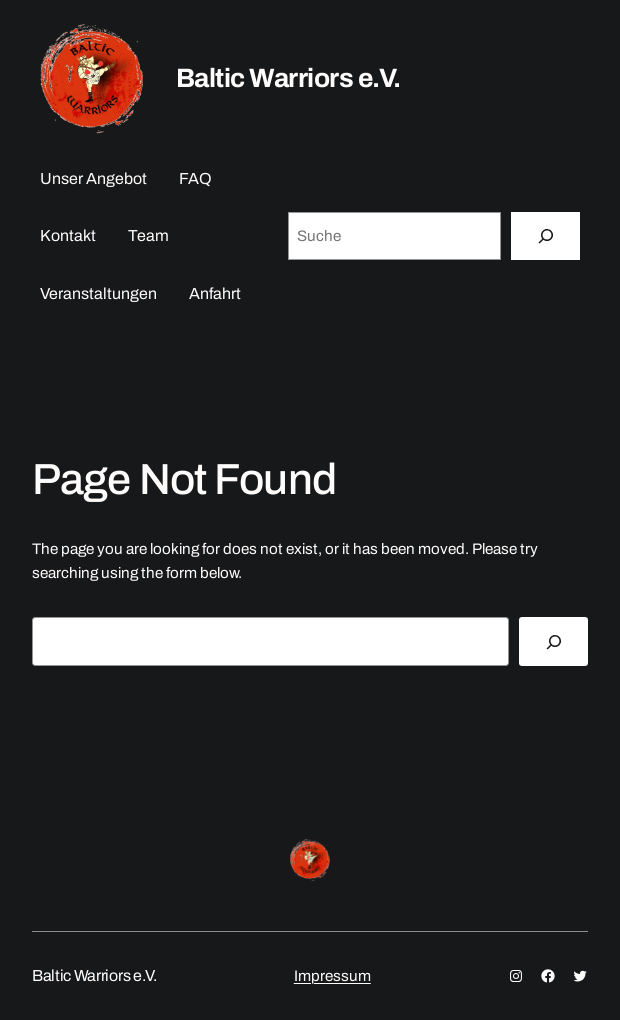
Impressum (332, 976)
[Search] (553, 641)
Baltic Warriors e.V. (288, 78)
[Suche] (545, 236)
